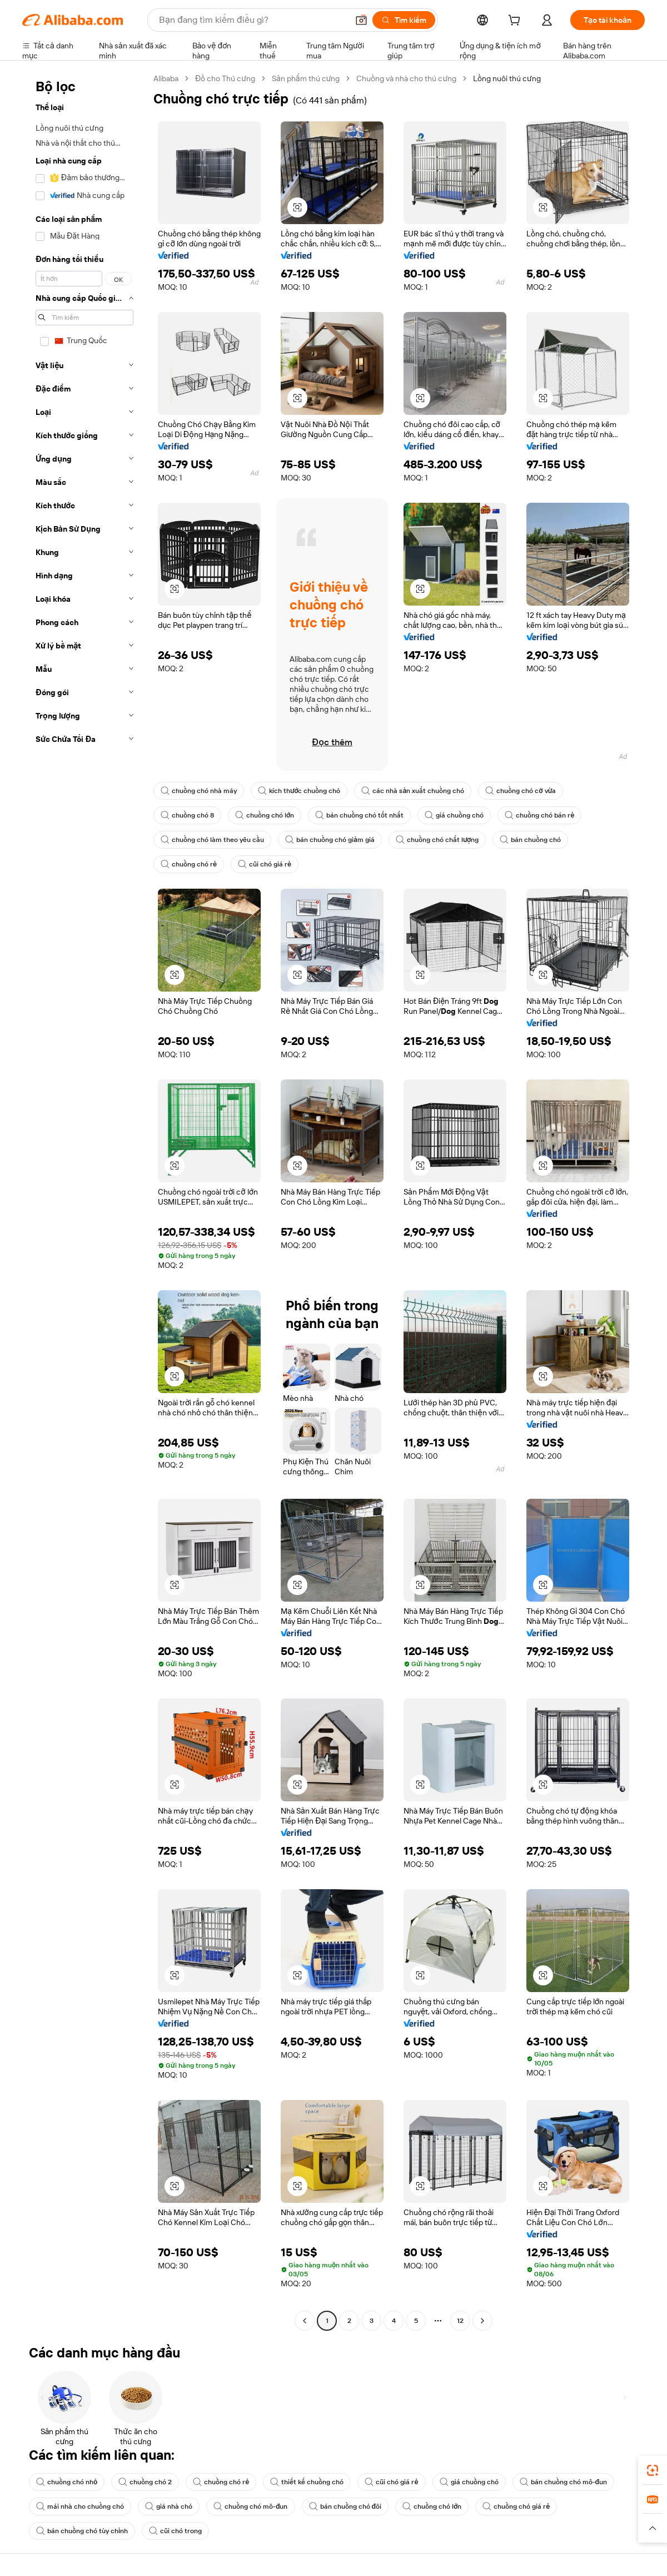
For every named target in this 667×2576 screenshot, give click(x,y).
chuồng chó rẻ (189, 864)
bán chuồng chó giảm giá (330, 839)
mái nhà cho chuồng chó (80, 2506)
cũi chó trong (175, 2531)
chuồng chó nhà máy (199, 790)
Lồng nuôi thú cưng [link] (507, 78)
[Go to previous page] (305, 2321)
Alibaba (165, 78)
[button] (361, 20)
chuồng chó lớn (264, 815)
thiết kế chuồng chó (307, 2482)
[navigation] (84, 1201)
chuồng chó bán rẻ (539, 815)
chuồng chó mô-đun (250, 2506)
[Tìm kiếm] (403, 20)
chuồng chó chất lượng (437, 839)
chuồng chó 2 (145, 2482)
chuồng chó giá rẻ (516, 2506)
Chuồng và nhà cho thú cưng (406, 78)
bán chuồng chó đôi (345, 2506)
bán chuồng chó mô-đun (564, 2482)
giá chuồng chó (454, 815)
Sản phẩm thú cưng (306, 78)
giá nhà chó (168, 2506)
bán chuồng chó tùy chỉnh (82, 2531)
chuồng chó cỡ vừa (520, 790)
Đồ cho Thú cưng (225, 78)
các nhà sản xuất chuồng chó (412, 790)
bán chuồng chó (530, 839)
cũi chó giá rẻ (264, 864)
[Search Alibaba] (252, 20)
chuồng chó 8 (187, 815)
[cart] (516, 21)
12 (460, 2321)
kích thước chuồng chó (299, 790)
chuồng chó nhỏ (66, 2482)
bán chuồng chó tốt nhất (359, 815)
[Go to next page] (482, 2321)
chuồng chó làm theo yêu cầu (212, 839)
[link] (652, 2470)
